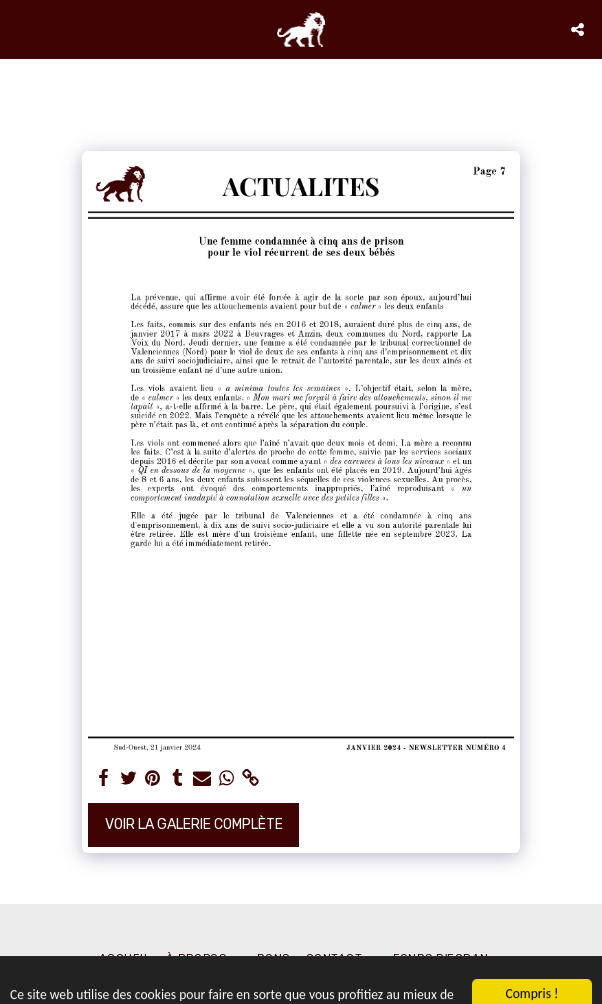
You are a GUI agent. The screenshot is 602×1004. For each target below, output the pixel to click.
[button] (22, 29)
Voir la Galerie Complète (194, 824)
